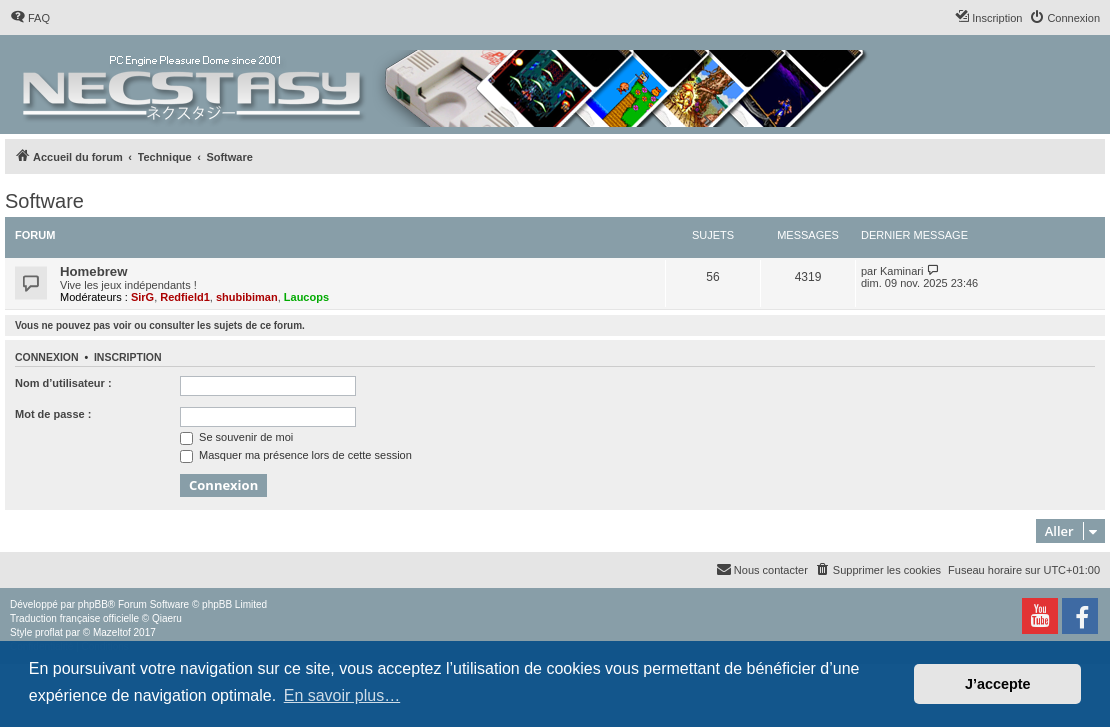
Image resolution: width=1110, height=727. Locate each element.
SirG (142, 297)
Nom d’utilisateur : (63, 383)
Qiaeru (167, 618)
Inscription (128, 357)
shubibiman (247, 297)
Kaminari (901, 271)
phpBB (93, 604)
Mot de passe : (53, 414)
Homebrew (93, 271)
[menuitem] (30, 18)
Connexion (47, 357)
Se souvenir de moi (236, 437)
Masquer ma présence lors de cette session (296, 455)
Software (44, 201)
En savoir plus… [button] (342, 695)
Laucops (306, 297)
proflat (49, 632)
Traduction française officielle (74, 618)
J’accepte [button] (998, 684)
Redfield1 (185, 297)
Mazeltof (112, 632)
